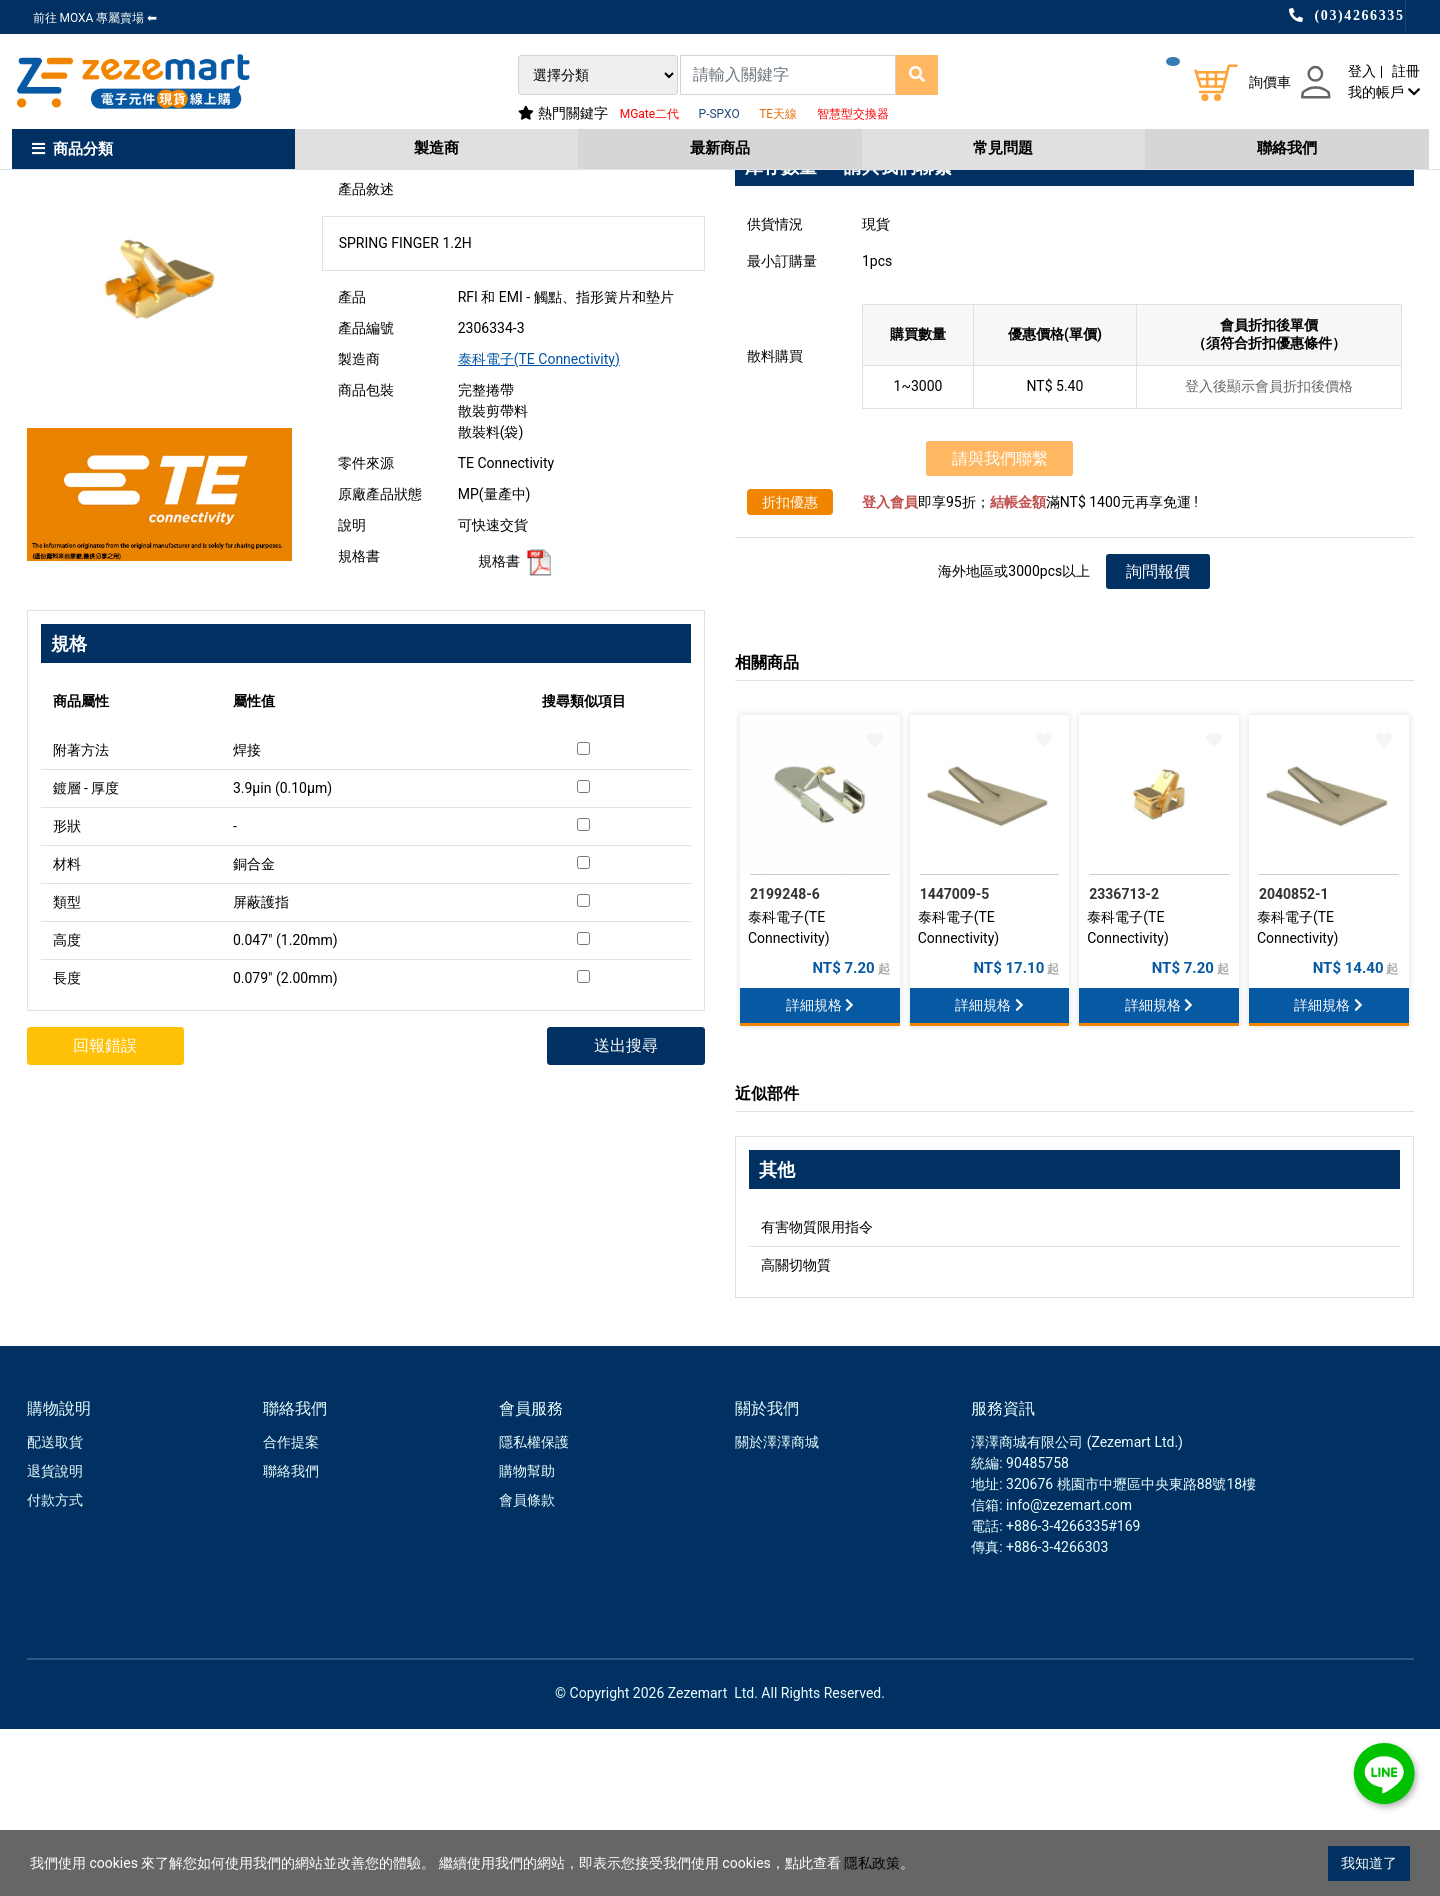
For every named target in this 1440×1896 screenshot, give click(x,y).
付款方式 (55, 1667)
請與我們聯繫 (1000, 625)
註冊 (1406, 71)
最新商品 (720, 148)
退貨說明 (55, 1638)
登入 (1362, 71)
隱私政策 (872, 1863)
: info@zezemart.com (1065, 1672)
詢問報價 (1158, 738)
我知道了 (1369, 1863)
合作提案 (291, 1609)
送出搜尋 (624, 1212)
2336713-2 (1124, 1061)
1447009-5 (955, 1061)
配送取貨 (55, 1609)
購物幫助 (527, 1638)
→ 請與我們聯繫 (886, 333)
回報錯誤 (108, 1212)
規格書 (517, 728)
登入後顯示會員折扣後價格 (1269, 553)
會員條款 (527, 1667)
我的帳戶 (1383, 92)
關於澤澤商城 (777, 1609)
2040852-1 (1294, 1061)
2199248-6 (785, 1061)
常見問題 (1003, 148)
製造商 (436, 148)
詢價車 (1270, 82)
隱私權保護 (534, 1609)
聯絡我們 (1287, 148)
